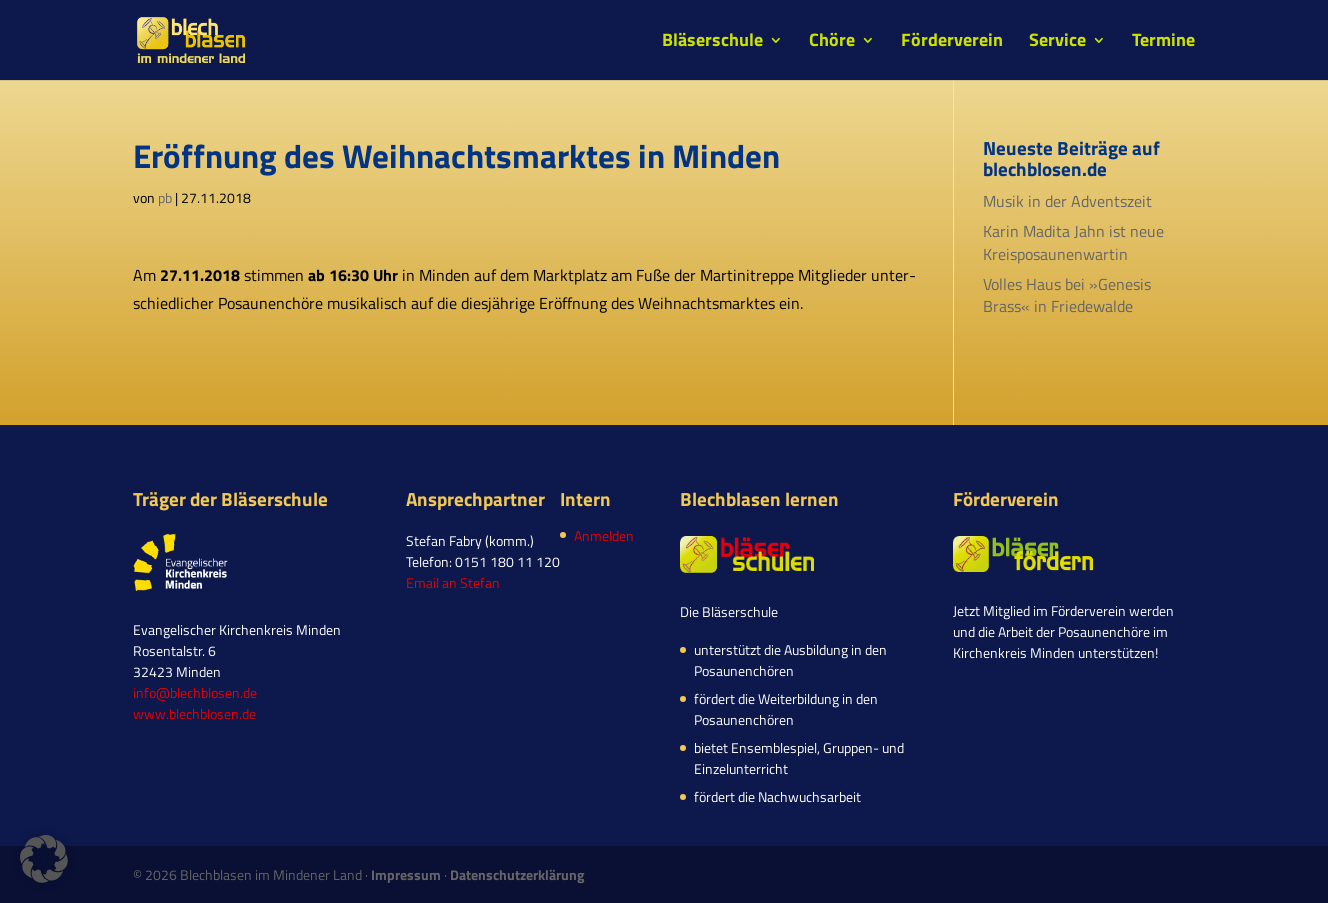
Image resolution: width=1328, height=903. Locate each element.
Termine (1163, 43)
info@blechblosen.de (195, 692)
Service (1057, 43)
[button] (44, 859)
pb (165, 197)
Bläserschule (712, 43)
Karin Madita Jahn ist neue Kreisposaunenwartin (1073, 242)
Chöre (832, 43)
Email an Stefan (453, 582)
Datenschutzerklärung (517, 874)
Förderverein (952, 43)
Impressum (406, 874)
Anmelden (604, 535)
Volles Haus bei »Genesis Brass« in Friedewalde (1067, 295)
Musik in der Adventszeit (1067, 201)
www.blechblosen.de (194, 713)
